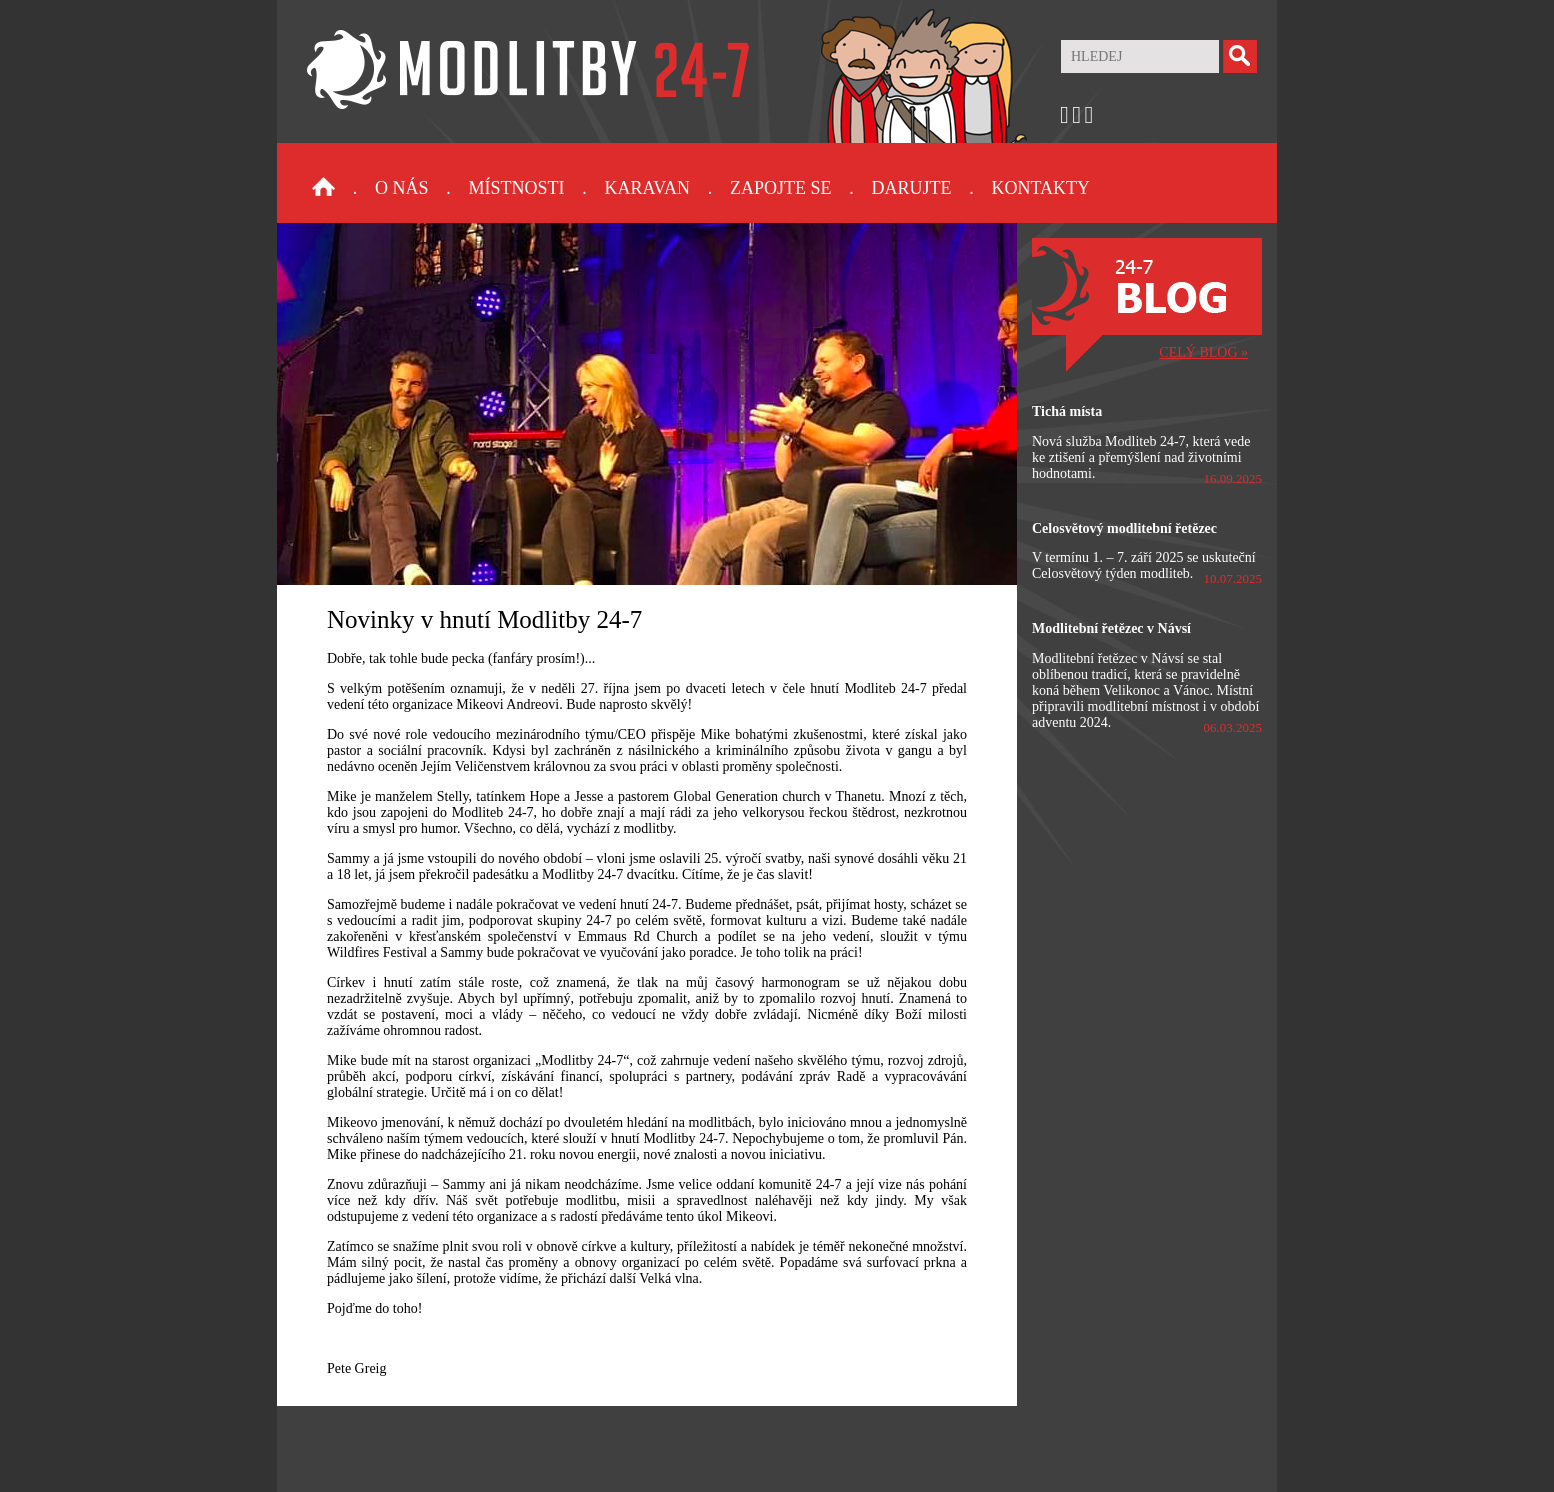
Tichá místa (1067, 411)
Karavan (647, 188)
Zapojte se (781, 188)
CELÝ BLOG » (1203, 352)
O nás (402, 188)
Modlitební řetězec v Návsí (1111, 628)
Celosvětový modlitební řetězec (1124, 528)
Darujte (911, 188)
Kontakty (1040, 188)
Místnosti (517, 188)
